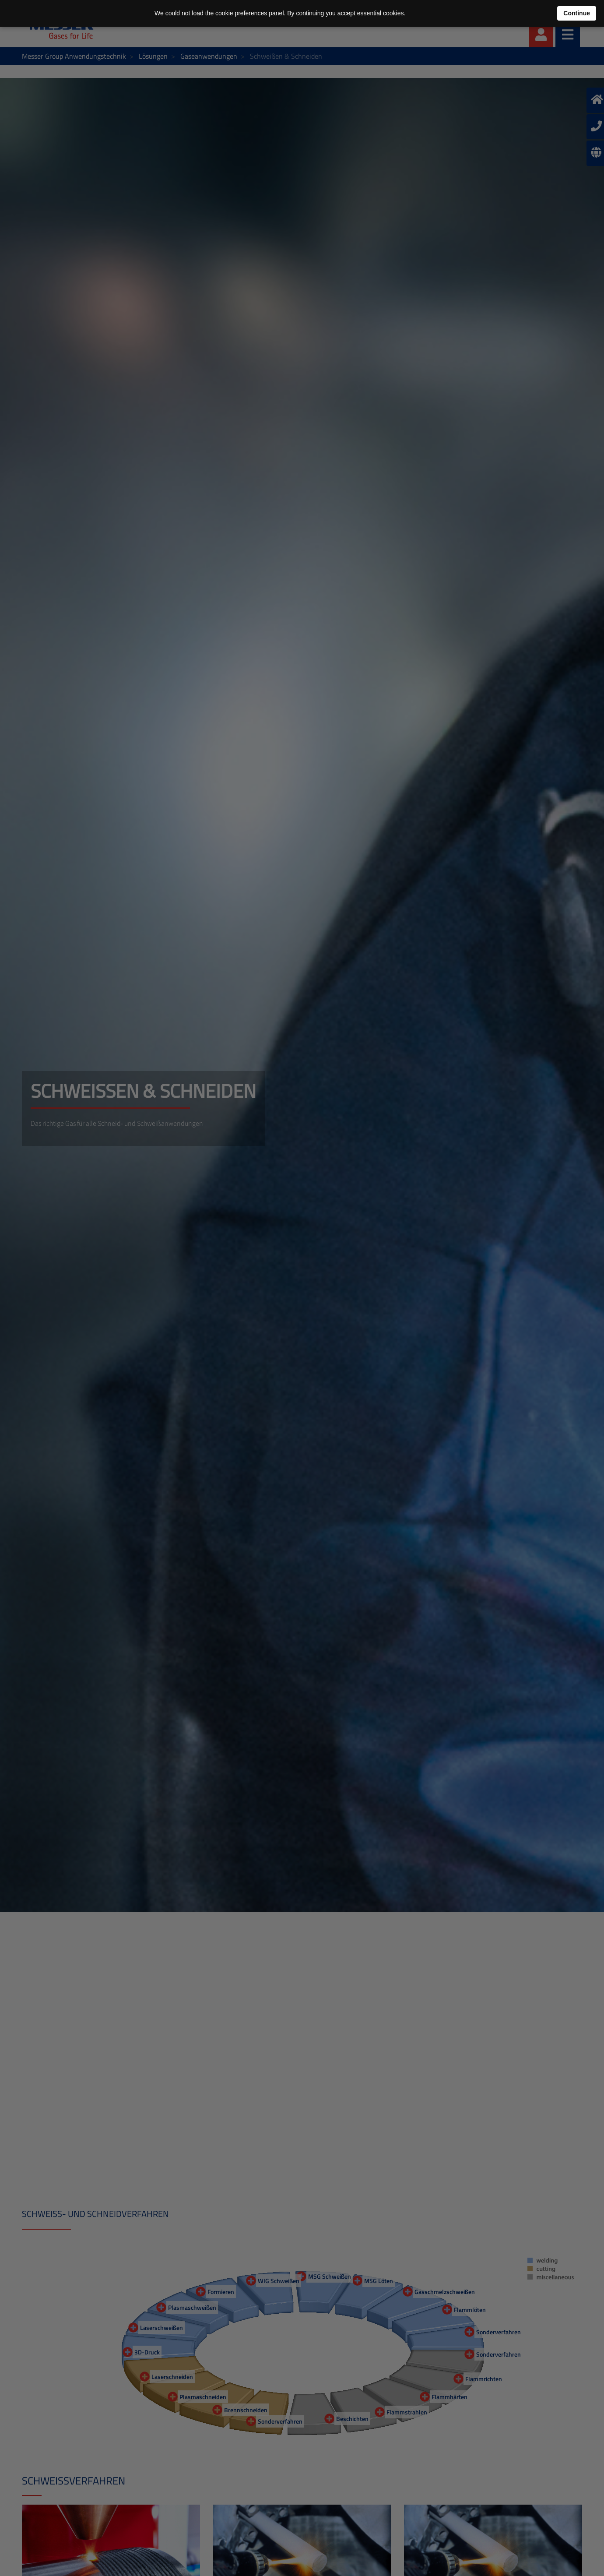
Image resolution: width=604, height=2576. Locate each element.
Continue (576, 13)
